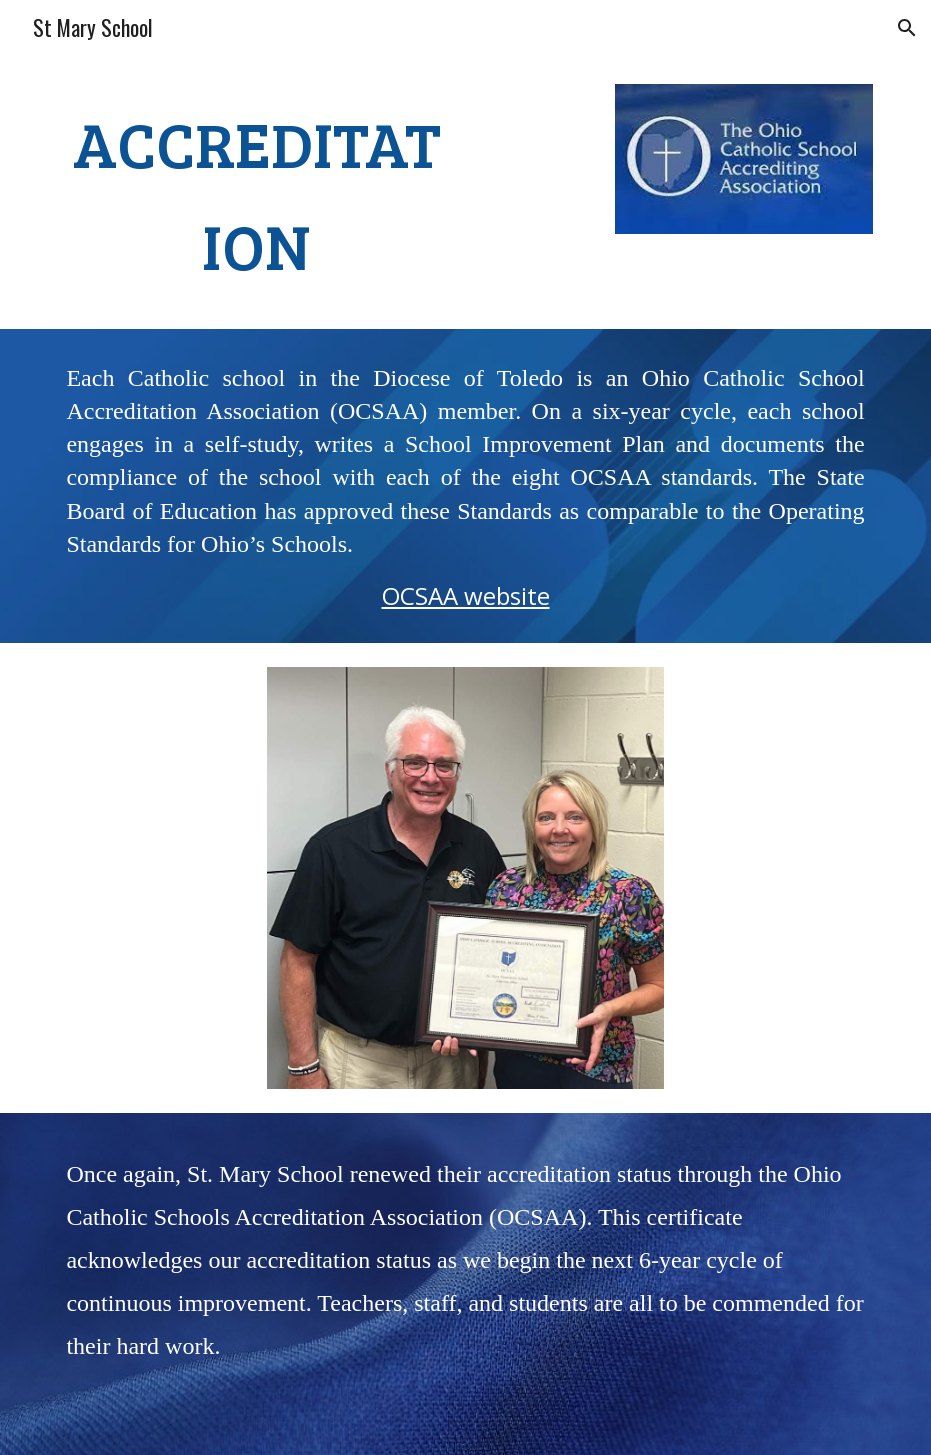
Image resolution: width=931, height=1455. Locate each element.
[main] (256, 194)
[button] (907, 28)
